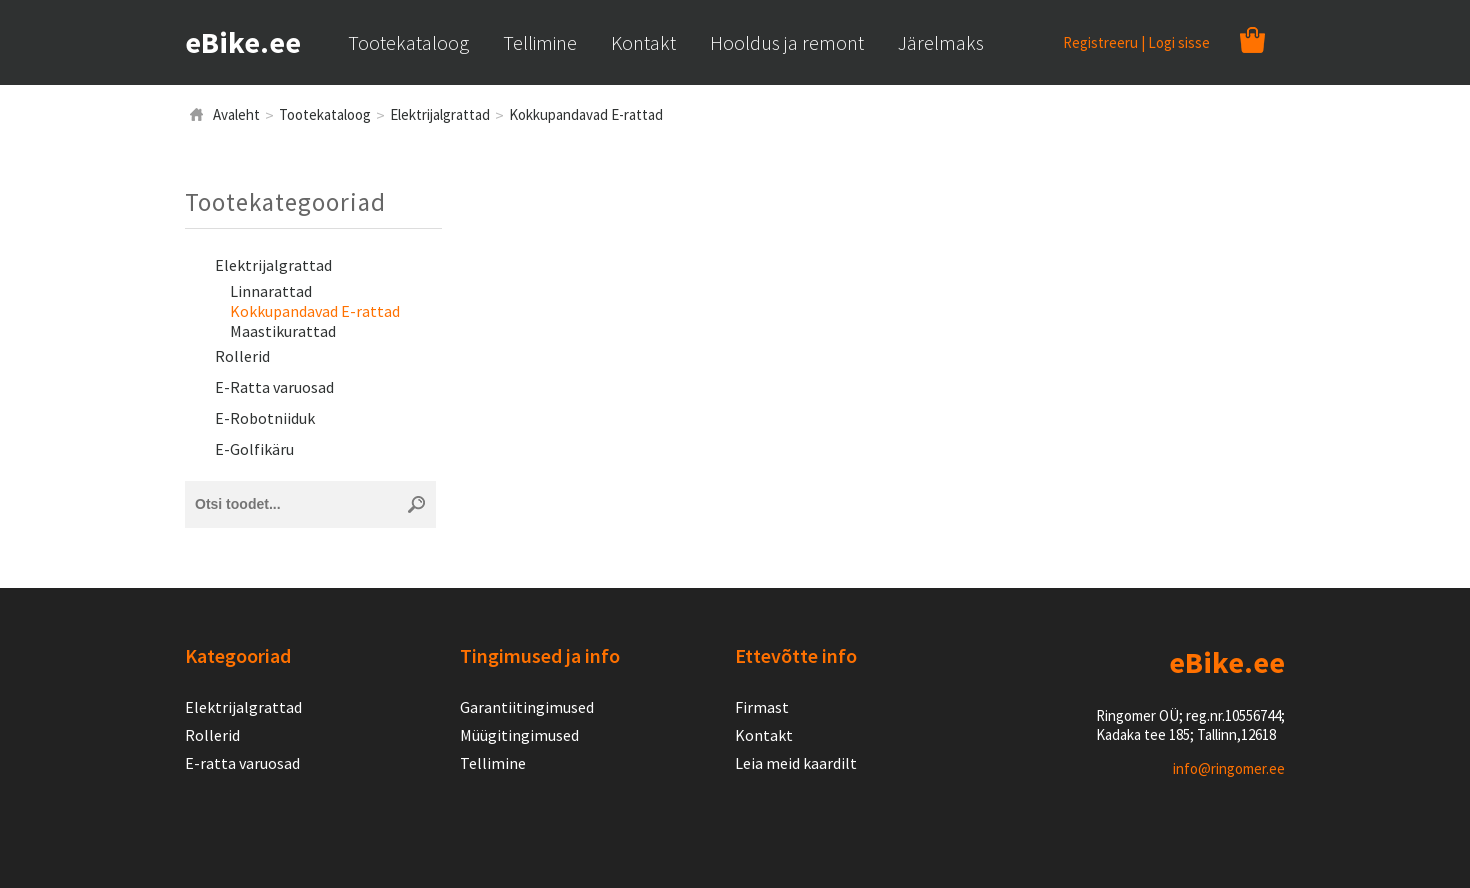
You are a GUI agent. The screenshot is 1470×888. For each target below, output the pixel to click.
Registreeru (1100, 42)
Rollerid (242, 356)
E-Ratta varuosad (274, 387)
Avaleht (236, 114)
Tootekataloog (325, 114)
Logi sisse (1179, 42)
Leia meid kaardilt (796, 763)
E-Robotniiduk (265, 418)
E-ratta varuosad (242, 763)
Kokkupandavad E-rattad (586, 114)
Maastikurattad (283, 331)
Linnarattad (271, 291)
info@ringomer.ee (1229, 768)
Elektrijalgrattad (440, 114)
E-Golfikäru (254, 449)
